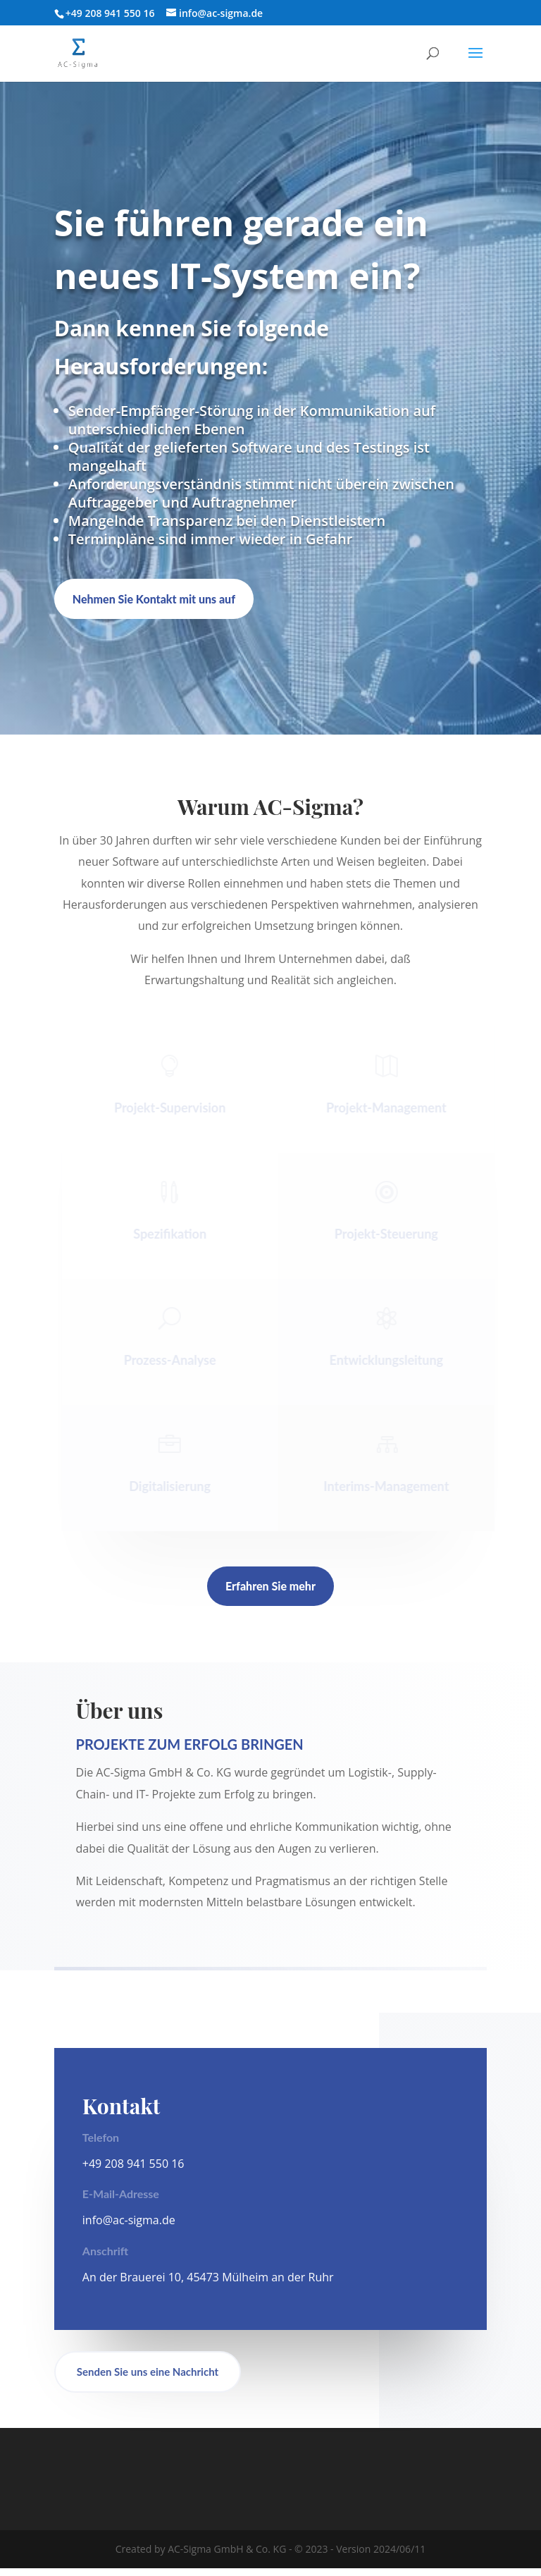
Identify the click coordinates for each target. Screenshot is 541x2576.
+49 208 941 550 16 (133, 2171)
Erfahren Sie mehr (270, 1586)
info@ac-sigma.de (128, 2227)
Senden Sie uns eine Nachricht (147, 2379)
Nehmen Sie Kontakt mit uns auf (154, 599)
